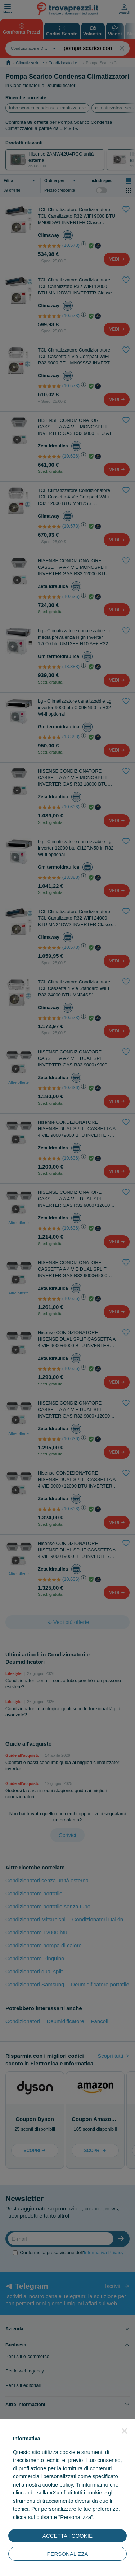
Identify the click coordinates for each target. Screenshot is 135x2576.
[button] (125, 2431)
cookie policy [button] (57, 2484)
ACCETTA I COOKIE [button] (67, 2536)
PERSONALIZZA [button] (67, 2554)
